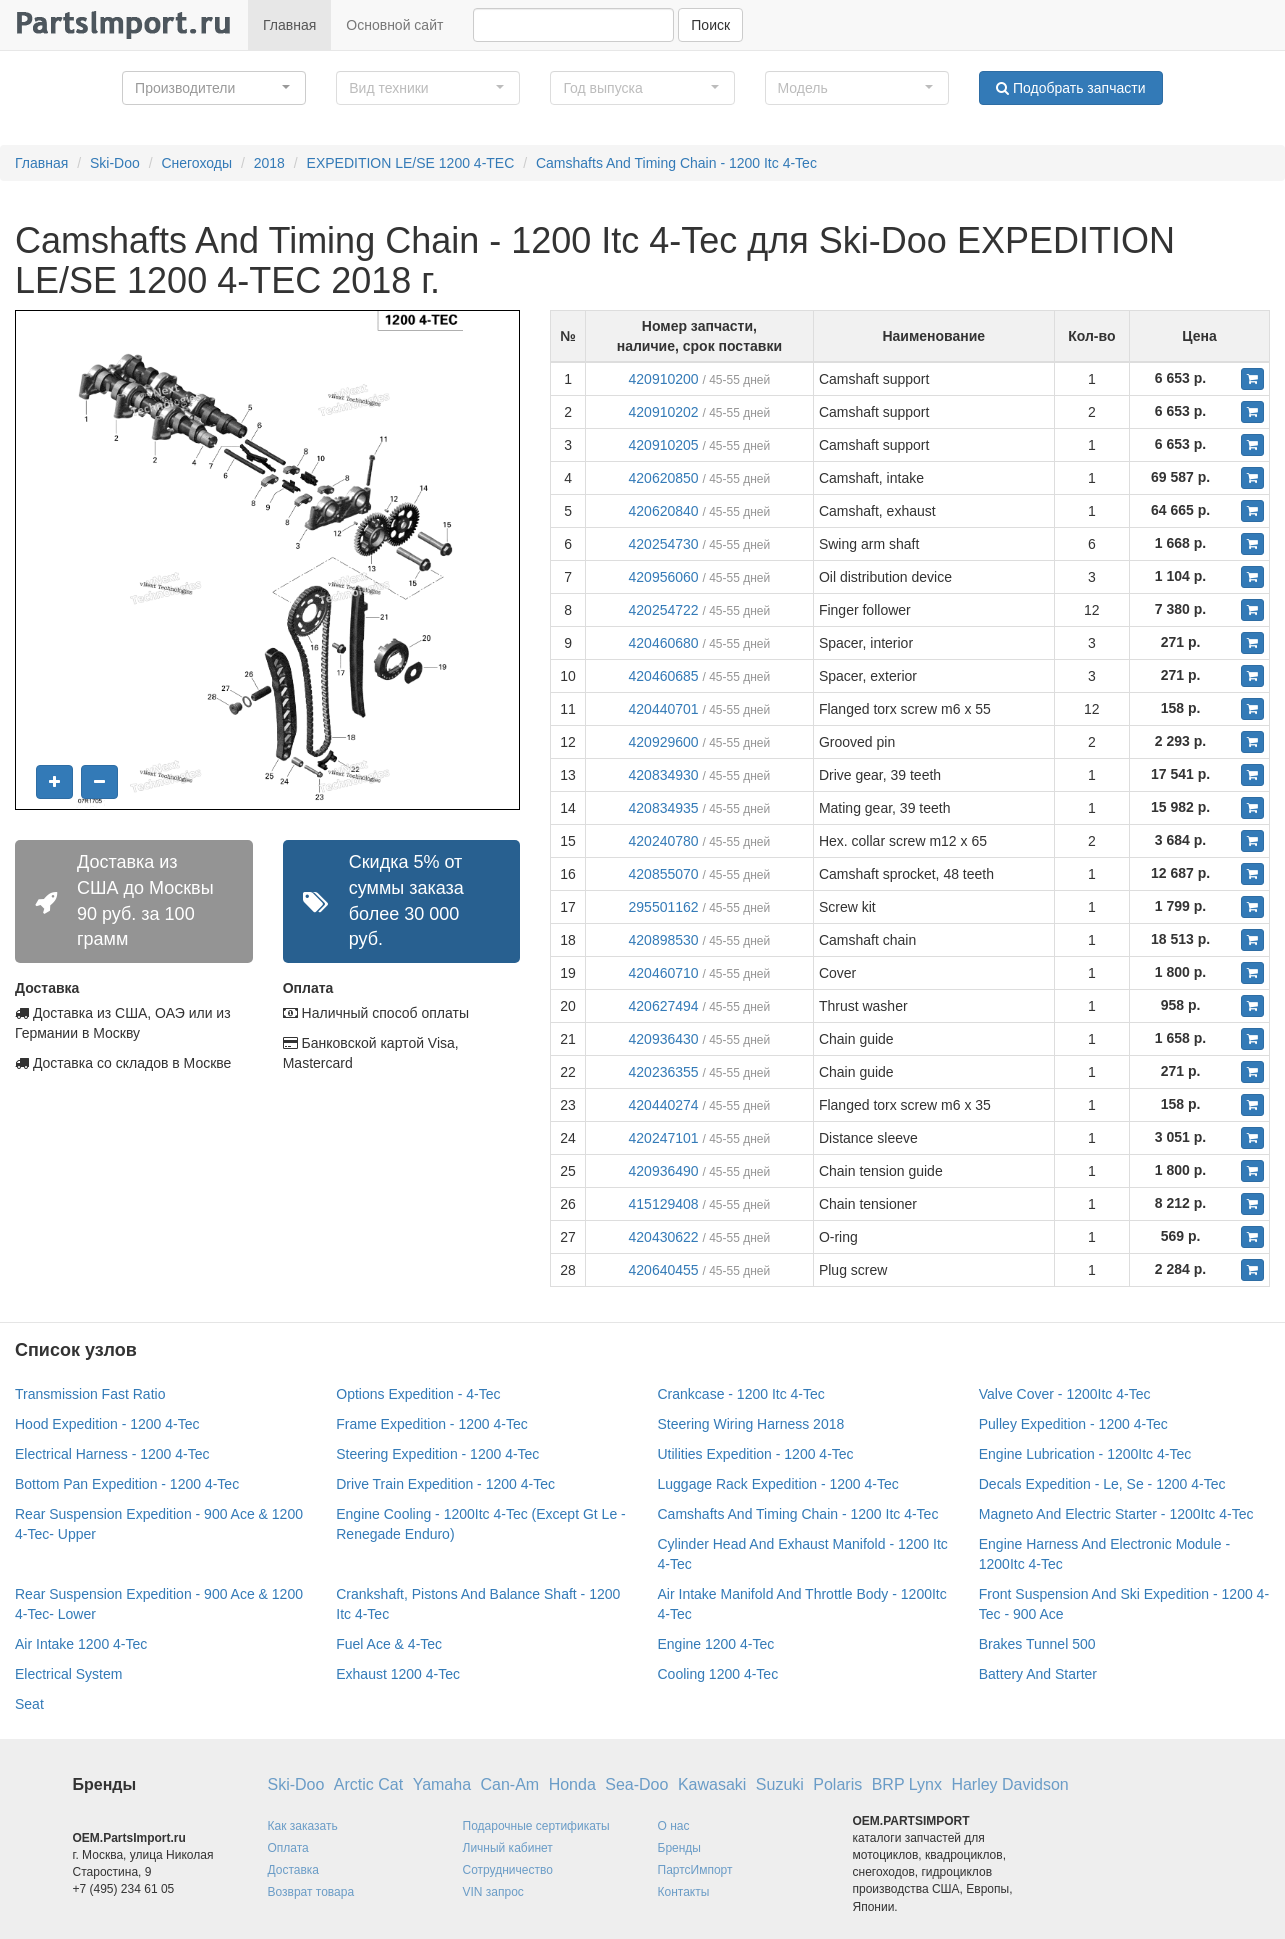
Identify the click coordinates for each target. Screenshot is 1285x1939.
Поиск (710, 25)
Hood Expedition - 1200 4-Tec (107, 1424)
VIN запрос (493, 1892)
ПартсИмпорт (695, 1870)
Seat (29, 1704)
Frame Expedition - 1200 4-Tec (431, 1424)
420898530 (664, 940)
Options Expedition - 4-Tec (418, 1394)
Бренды (679, 1848)
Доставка (294, 1870)
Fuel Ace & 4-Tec (389, 1644)
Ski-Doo (115, 163)
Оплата (288, 1848)
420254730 (664, 544)
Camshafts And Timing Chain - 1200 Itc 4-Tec (676, 163)
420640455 (664, 1270)
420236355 (664, 1072)
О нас (674, 1826)
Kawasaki (712, 1784)
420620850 (664, 478)
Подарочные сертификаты (536, 1826)
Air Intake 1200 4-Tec (81, 1644)
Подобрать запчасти (1070, 88)
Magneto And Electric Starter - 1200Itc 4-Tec (1116, 1514)
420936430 (664, 1039)
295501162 (664, 907)
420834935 (664, 808)
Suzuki (780, 1784)
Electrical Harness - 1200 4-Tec (112, 1454)
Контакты (684, 1892)
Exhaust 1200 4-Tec (398, 1674)
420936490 (664, 1171)
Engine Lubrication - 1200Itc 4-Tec (1085, 1454)
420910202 (664, 412)
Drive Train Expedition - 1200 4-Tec (445, 1484)
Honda (572, 1784)
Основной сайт (394, 25)
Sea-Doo (636, 1784)
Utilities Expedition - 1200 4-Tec (756, 1454)
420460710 (664, 973)
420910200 (664, 379)
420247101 (664, 1138)
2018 (269, 163)
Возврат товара (311, 1892)
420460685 (664, 676)
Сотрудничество (508, 1870)
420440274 (664, 1105)
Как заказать (303, 1826)
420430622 (664, 1237)
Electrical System (68, 1674)
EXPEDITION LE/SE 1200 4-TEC (411, 163)
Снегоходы (196, 163)
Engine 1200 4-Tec (716, 1644)
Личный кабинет (508, 1848)
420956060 (664, 577)
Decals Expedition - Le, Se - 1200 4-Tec (1102, 1484)
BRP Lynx (907, 1784)
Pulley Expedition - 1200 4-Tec (1073, 1424)
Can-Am (510, 1784)
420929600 (664, 742)
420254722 (664, 610)
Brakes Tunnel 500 (1037, 1644)
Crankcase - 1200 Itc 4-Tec (741, 1394)
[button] (214, 88)
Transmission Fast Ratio (90, 1394)
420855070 (664, 874)
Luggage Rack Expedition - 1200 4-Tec (778, 1484)
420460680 (664, 643)
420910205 (664, 445)
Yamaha (442, 1784)
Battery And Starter (1038, 1674)
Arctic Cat (368, 1784)
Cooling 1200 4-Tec (718, 1674)
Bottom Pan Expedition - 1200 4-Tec (127, 1484)
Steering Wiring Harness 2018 (751, 1424)
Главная (289, 25)
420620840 (664, 511)
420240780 (664, 841)
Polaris (837, 1784)
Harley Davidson (1009, 1784)
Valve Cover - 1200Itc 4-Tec (1065, 1394)
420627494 (664, 1006)
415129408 (664, 1204)
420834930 (664, 775)
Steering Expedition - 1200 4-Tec (437, 1454)
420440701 (664, 709)
